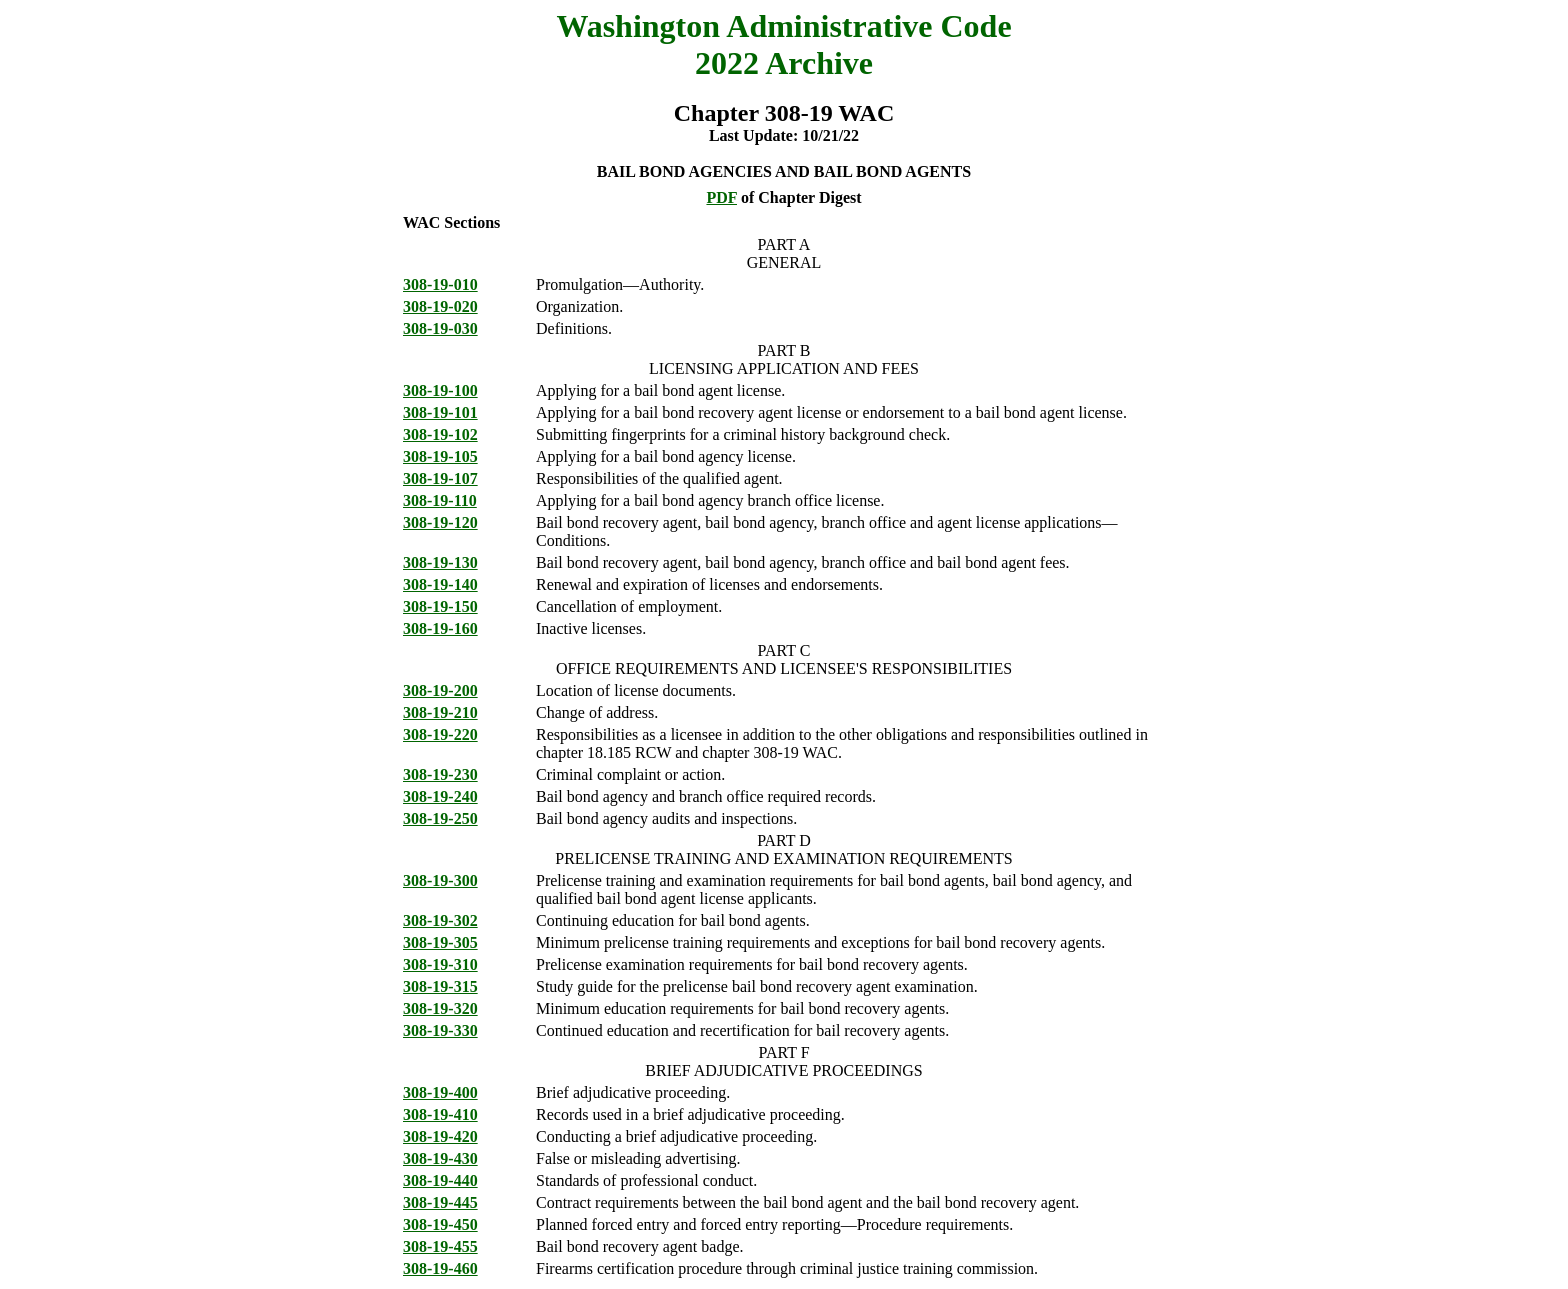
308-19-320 (440, 1008)
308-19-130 (440, 562)
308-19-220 (440, 734)
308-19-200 (440, 690)
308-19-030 (440, 328)
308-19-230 (440, 774)
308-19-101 (440, 412)
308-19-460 (440, 1268)
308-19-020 (440, 306)
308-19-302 (440, 920)
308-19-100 (440, 390)
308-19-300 (440, 880)
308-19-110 (440, 500)
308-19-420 (440, 1136)
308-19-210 (440, 712)
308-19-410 (440, 1114)
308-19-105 (440, 456)
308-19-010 (440, 284)
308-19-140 (440, 584)
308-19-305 (440, 942)
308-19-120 (440, 522)
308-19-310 (440, 964)
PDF (721, 197)
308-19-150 (440, 606)
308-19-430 (440, 1158)
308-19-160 (440, 628)
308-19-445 (440, 1202)
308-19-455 (440, 1246)
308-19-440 (440, 1180)
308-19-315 (440, 986)
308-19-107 (440, 478)
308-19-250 (440, 818)
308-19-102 (440, 434)
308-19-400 (440, 1092)
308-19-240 (440, 796)
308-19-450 (440, 1224)
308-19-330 (440, 1030)
